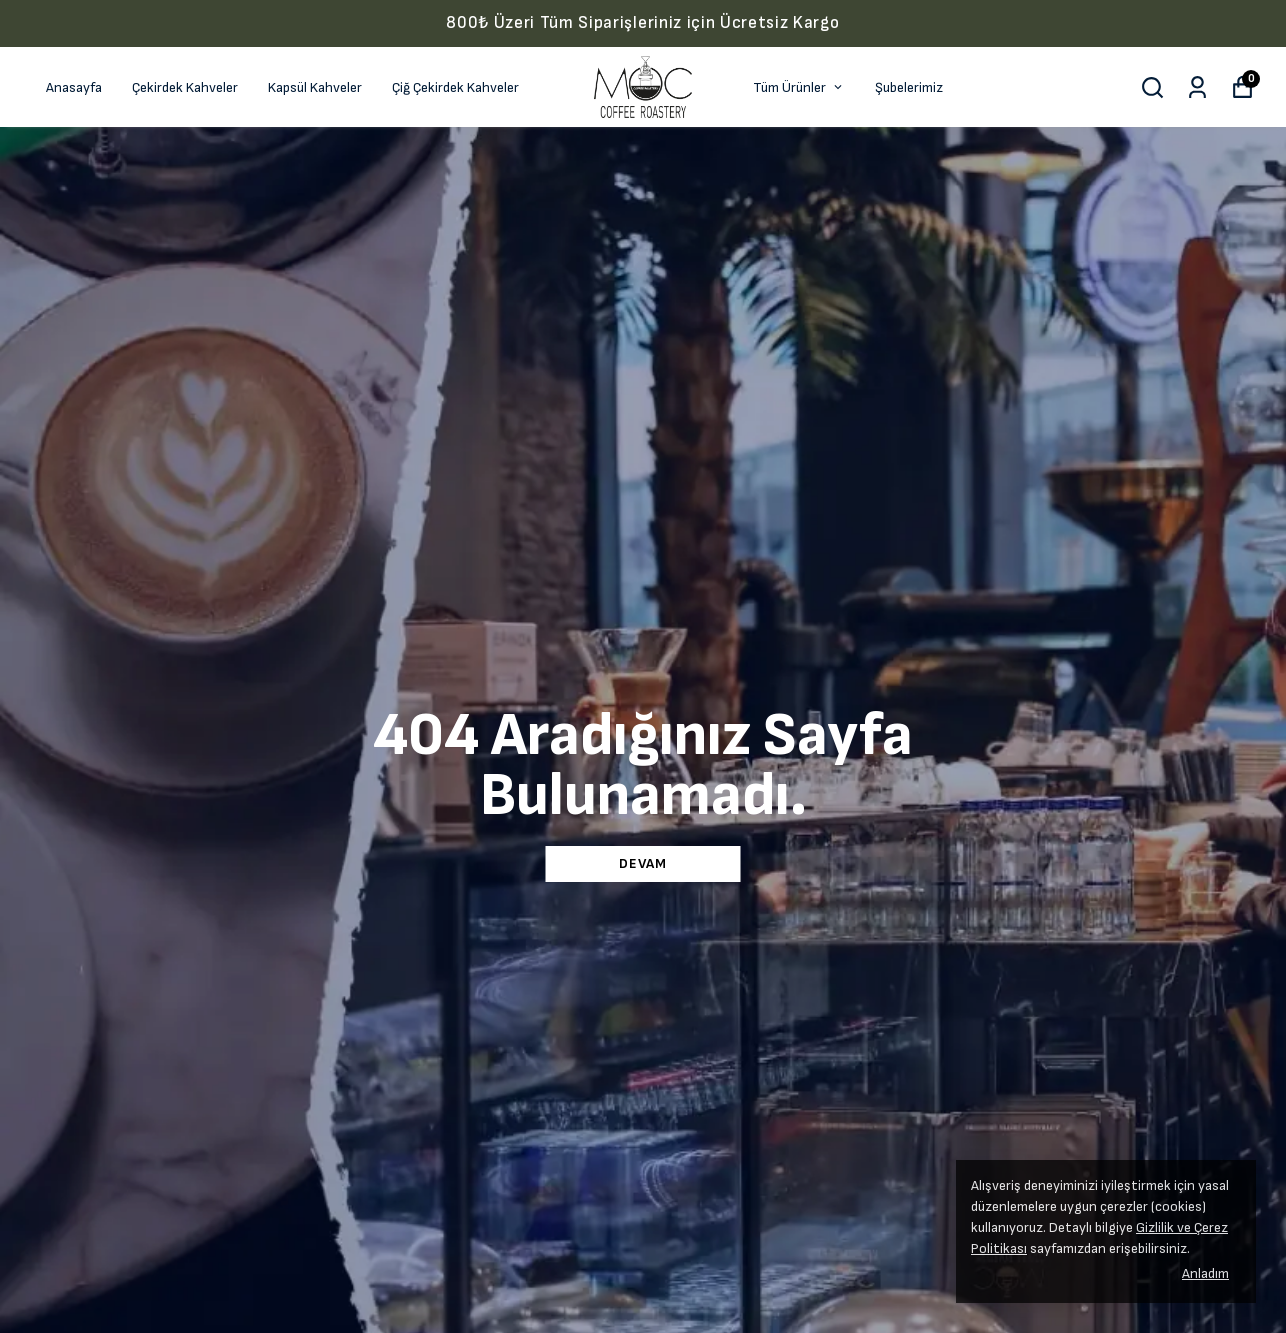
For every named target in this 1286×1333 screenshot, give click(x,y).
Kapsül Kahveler (315, 87)
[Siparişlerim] (1197, 87)
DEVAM (643, 863)
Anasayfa (74, 87)
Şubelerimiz (909, 87)
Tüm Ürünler (799, 87)
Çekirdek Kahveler (185, 87)
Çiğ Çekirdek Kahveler (455, 87)
